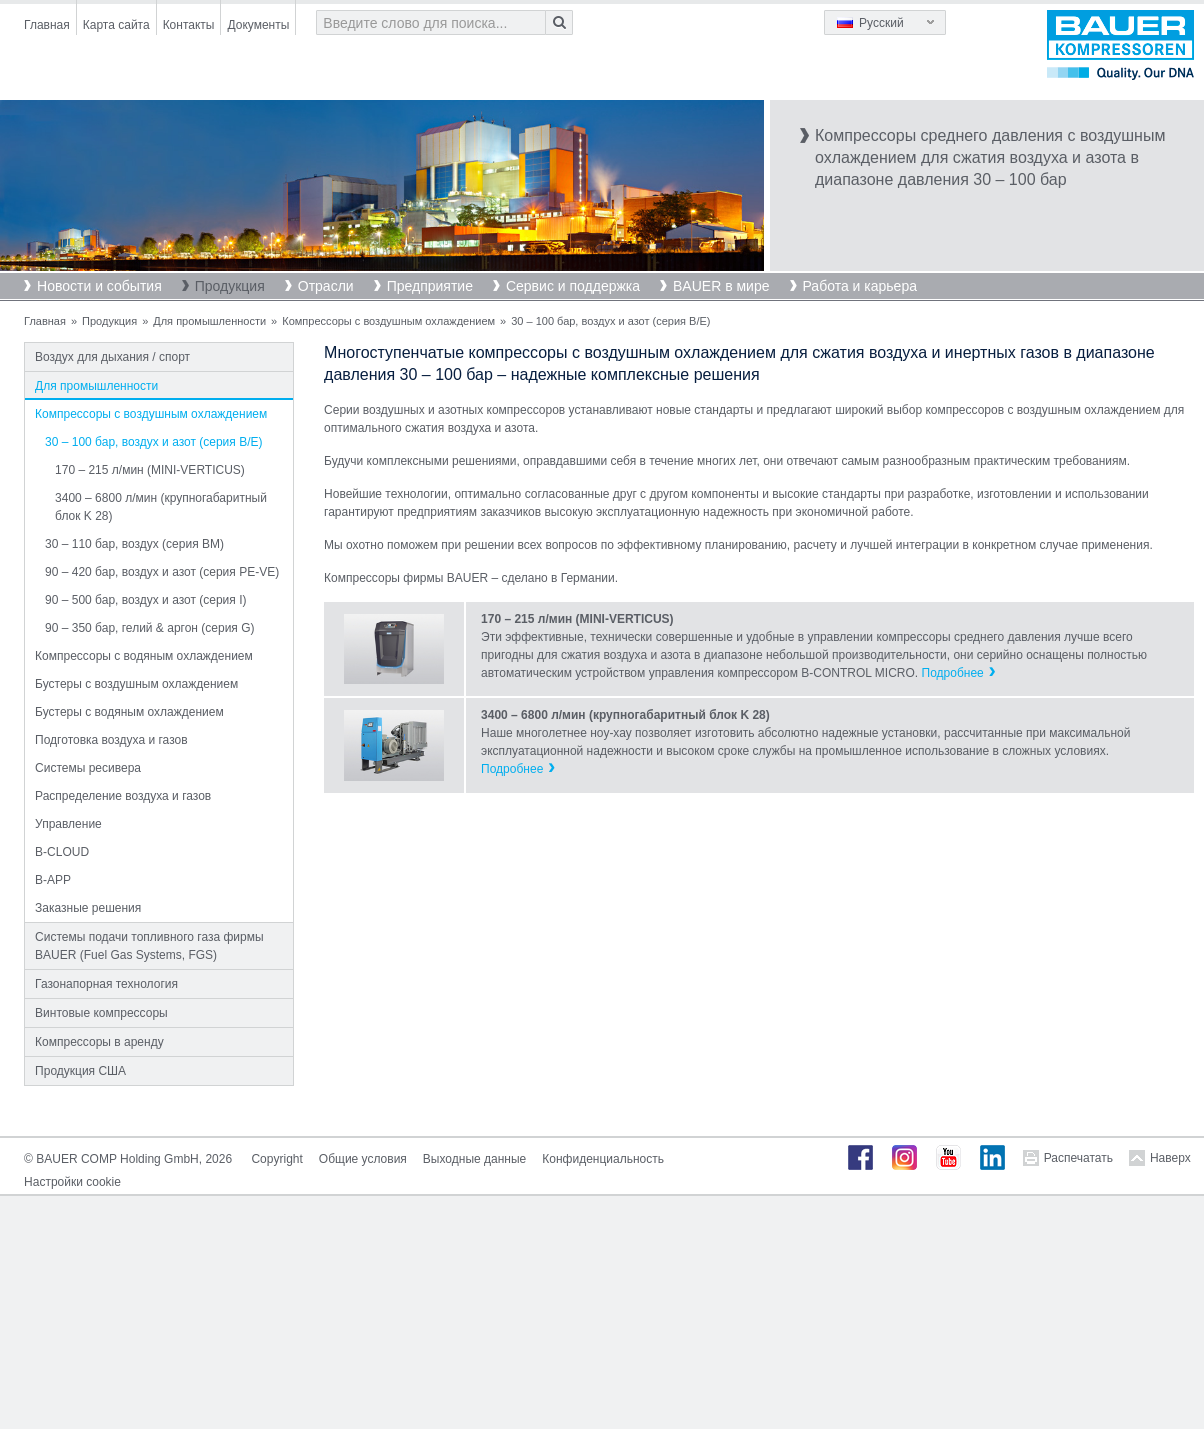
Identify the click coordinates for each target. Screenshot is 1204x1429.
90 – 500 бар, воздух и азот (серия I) (145, 600)
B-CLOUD (62, 852)
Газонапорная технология (106, 984)
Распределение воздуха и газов (123, 796)
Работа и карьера (860, 286)
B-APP (53, 880)
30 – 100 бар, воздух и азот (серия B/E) (153, 442)
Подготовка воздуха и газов (111, 740)
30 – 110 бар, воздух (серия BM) (134, 544)
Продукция (230, 286)
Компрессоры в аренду (99, 1042)
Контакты (189, 25)
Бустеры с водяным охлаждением (129, 712)
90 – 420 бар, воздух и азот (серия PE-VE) (162, 572)
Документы (258, 25)
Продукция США (80, 1071)
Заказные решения (88, 908)
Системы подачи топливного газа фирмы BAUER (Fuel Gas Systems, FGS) (149, 946)
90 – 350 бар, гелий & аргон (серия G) (149, 628)
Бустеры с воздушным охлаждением (136, 684)
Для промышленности (209, 321)
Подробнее (953, 673)
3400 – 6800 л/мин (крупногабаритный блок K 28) (161, 507)
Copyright (276, 1159)
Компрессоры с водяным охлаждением (144, 656)
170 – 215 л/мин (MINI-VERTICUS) (150, 470)
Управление (68, 824)
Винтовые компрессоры (101, 1013)
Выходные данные (474, 1159)
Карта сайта (116, 25)
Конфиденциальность (603, 1159)
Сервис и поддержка (573, 286)
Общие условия (363, 1159)
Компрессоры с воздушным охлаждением (388, 321)
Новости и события (99, 286)
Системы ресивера (88, 768)
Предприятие (430, 286)
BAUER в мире (721, 286)
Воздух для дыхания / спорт (112, 357)
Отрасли (326, 286)
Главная (47, 25)
